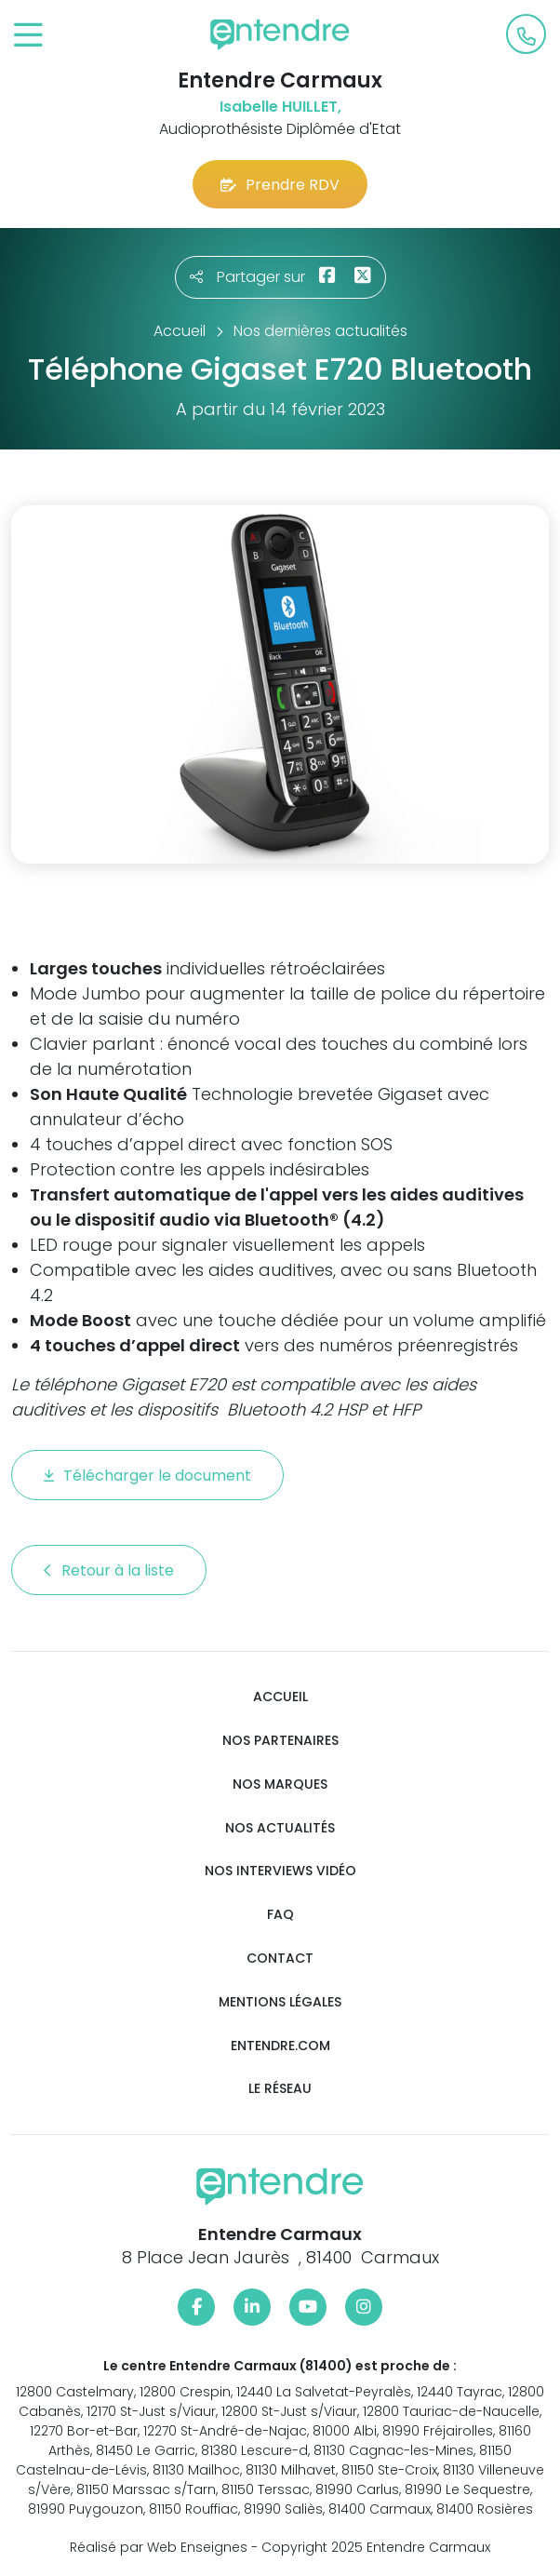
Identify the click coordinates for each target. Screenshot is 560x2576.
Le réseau (280, 2089)
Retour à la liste (109, 1570)
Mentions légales (280, 2002)
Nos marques (280, 1784)
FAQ (280, 1915)
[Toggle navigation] (28, 36)
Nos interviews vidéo (280, 1871)
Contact (280, 1958)
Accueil (280, 1697)
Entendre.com (280, 2046)
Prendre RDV (280, 184)
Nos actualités (280, 1828)
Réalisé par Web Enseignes (158, 2547)
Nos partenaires (280, 1741)
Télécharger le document (147, 1475)
